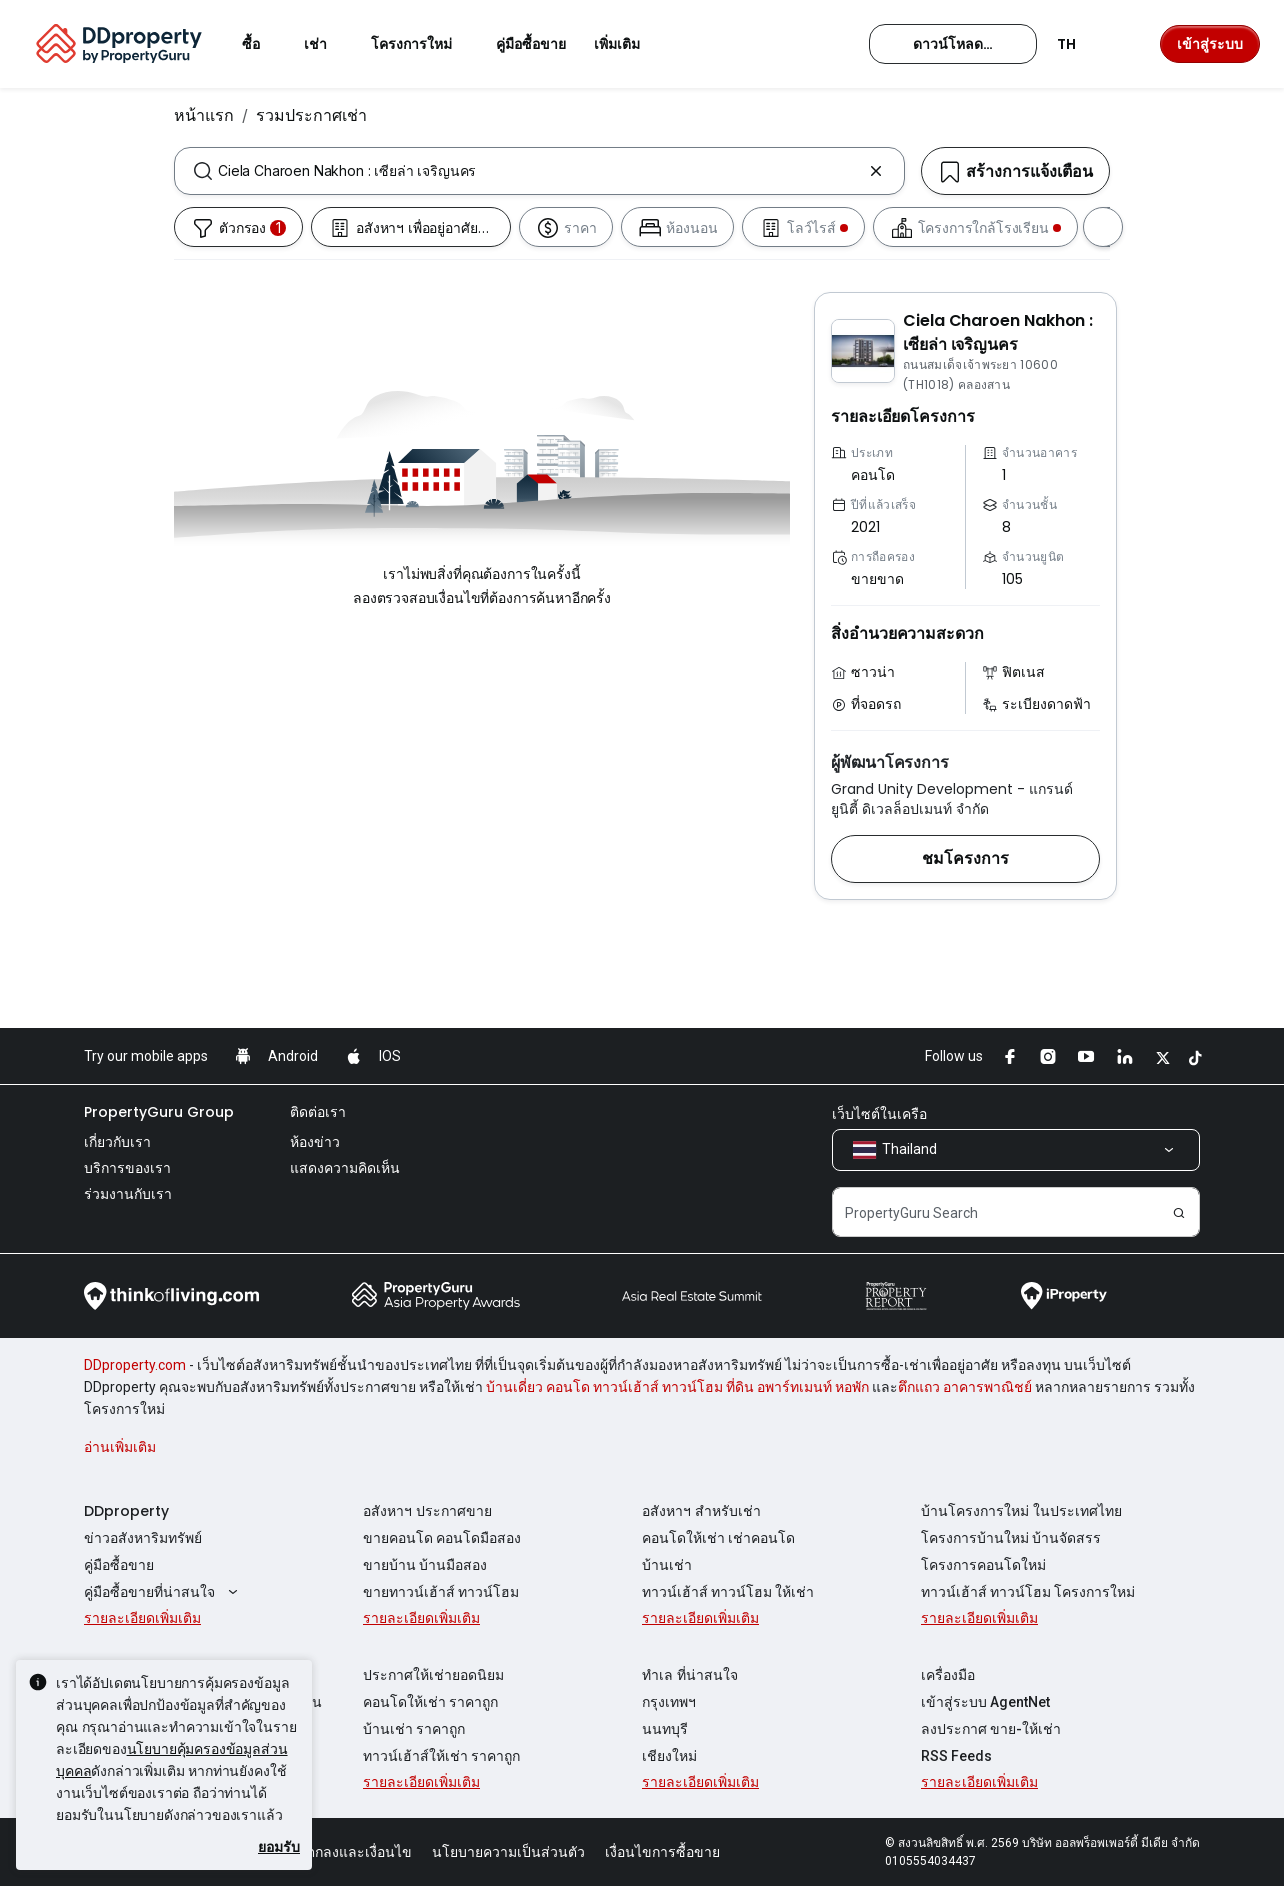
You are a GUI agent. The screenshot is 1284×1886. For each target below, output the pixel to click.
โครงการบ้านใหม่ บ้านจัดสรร (1011, 1538)
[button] (965, 859)
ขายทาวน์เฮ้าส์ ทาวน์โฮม (441, 1592)
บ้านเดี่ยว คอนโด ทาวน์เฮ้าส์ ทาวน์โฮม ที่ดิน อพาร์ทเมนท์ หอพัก (677, 1387)
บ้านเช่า (667, 1565)
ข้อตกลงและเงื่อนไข (350, 1852)
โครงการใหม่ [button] (423, 44)
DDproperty (126, 1511)
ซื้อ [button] (263, 44)
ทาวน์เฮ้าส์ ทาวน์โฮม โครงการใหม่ (1028, 1592)
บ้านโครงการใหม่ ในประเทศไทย (1021, 1511)
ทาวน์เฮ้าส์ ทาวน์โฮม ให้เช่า (728, 1592)
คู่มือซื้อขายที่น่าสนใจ (163, 1592)
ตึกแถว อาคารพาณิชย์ (965, 1387)
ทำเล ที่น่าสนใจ (690, 1675)
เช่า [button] (327, 44)
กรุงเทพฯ (669, 1702)
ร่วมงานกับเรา (128, 1194)
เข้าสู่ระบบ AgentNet (985, 1702)
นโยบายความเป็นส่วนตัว (508, 1852)
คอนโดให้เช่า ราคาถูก (430, 1702)
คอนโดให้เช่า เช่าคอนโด (718, 1538)
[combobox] (539, 171)
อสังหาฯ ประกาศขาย (427, 1511)
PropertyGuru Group (159, 1112)
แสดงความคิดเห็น (345, 1168)
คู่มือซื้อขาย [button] (531, 44)
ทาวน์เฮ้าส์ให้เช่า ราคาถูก (441, 1756)
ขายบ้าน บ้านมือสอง (425, 1565)
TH (1078, 44)
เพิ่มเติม (629, 44)
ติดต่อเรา (318, 1112)
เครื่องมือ (948, 1675)
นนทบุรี (665, 1729)
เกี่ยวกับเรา (117, 1142)
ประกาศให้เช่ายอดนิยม (433, 1675)
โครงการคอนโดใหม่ (983, 1565)
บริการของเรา (127, 1168)
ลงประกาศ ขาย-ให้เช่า (991, 1729)
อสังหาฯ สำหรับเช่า (701, 1511)
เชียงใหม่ (669, 1756)
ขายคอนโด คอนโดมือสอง (442, 1538)
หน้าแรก (204, 115)
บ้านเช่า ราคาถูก (414, 1729)
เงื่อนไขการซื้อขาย (662, 1852)
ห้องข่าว (315, 1142)
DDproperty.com (135, 1365)
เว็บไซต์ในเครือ (879, 1114)
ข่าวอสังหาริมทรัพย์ (143, 1538)
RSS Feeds (956, 1756)
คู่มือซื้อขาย (119, 1565)
